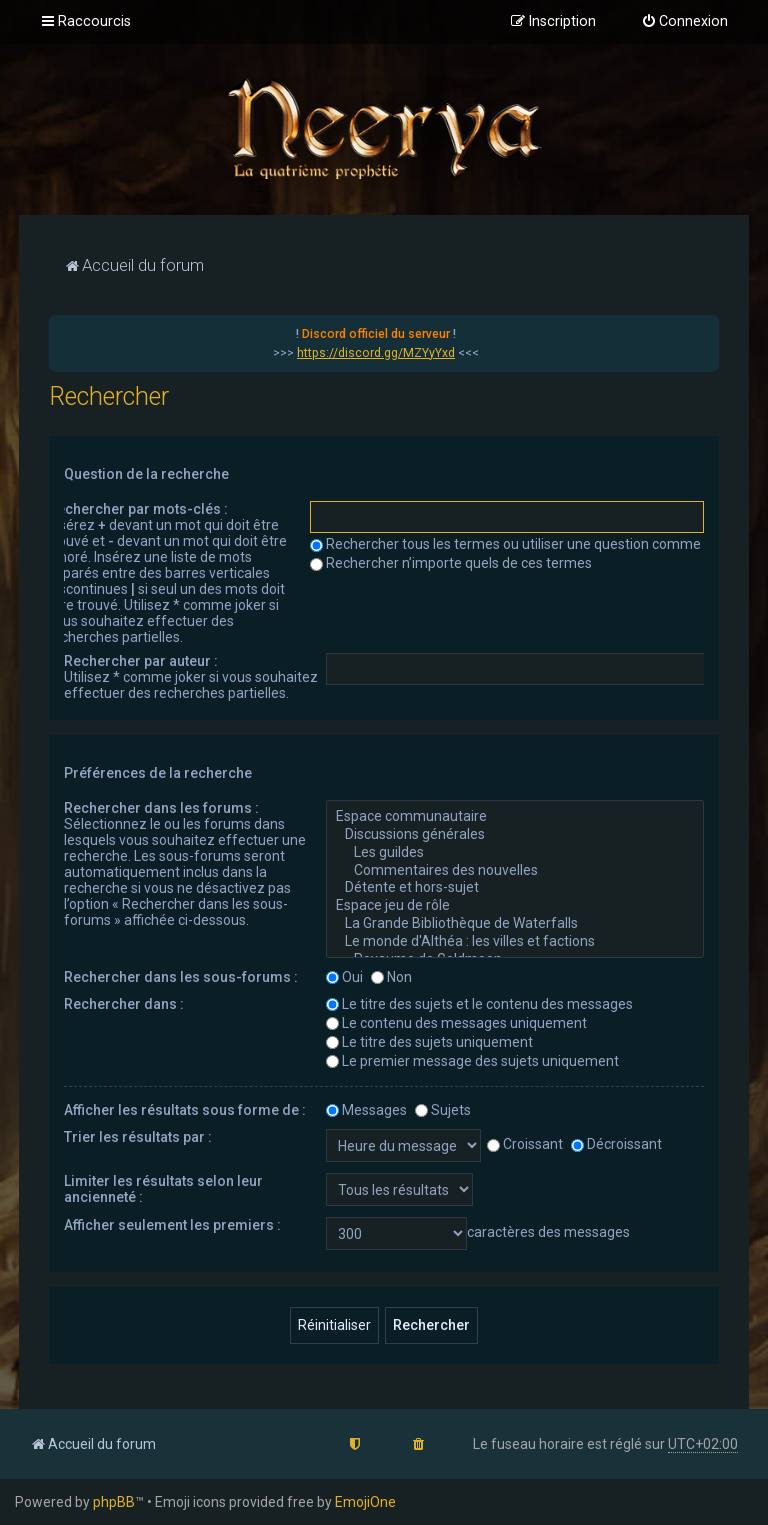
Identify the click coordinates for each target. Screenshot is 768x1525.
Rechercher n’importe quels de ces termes (451, 563)
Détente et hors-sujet (514, 888)
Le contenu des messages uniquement (456, 1023)
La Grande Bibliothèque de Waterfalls (514, 924)
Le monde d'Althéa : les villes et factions (514, 942)
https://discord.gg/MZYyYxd (376, 353)
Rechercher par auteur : (141, 661)
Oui (344, 977)
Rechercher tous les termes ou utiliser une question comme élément (533, 544)
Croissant (525, 1144)
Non (391, 977)
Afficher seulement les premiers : (172, 1225)
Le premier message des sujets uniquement (472, 1061)
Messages (366, 1110)
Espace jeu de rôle (514, 906)
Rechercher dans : (124, 1004)
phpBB (114, 1502)
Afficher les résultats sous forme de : (185, 1110)
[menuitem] (684, 22)
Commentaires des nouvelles (514, 871)
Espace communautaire (514, 817)
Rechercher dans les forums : (161, 808)
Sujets (443, 1110)
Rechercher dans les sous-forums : (181, 977)
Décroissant (616, 1144)
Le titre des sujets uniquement (429, 1042)
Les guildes (514, 853)
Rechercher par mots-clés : (138, 509)
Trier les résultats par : (138, 1137)
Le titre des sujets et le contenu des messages (479, 1004)
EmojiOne (365, 1502)
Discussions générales (514, 835)
